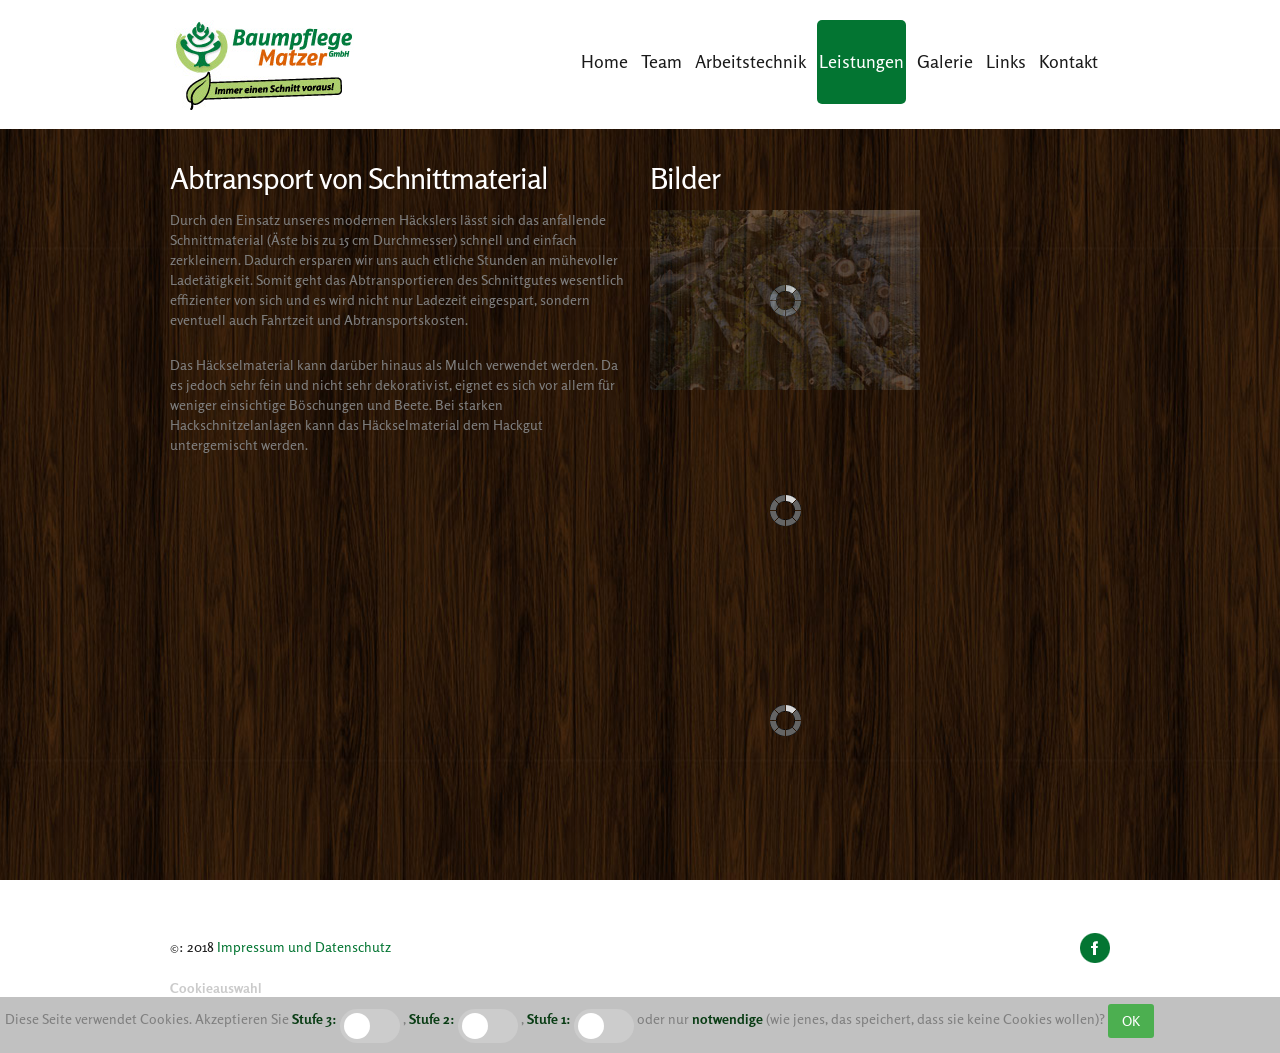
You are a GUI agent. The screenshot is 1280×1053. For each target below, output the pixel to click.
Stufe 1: (549, 1018)
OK (1131, 1020)
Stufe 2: (432, 1018)
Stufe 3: (314, 1018)
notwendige (727, 1018)
